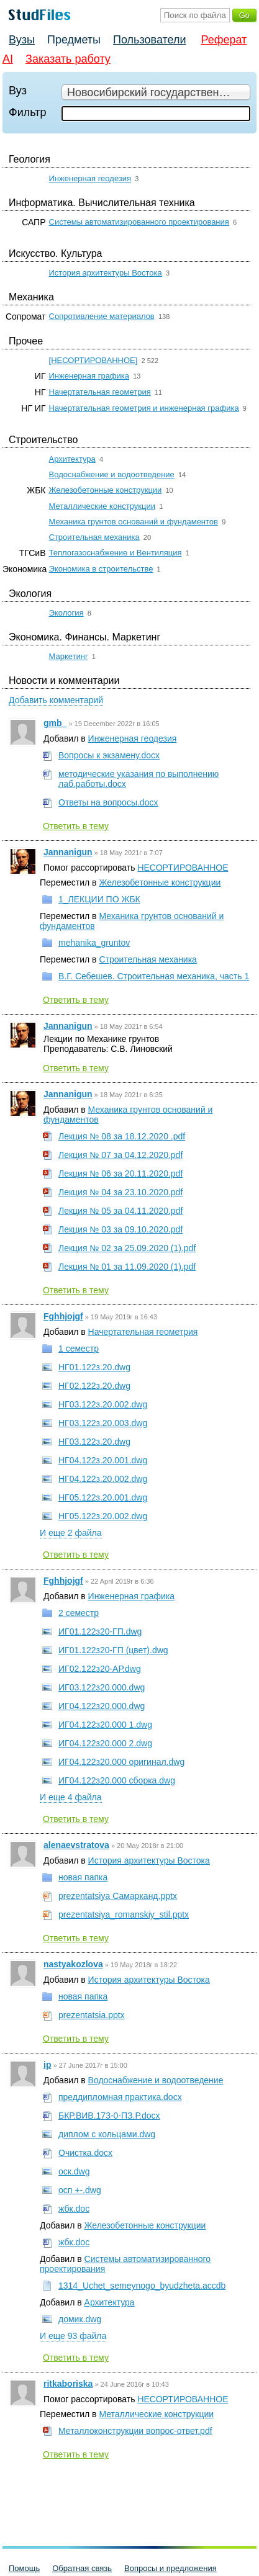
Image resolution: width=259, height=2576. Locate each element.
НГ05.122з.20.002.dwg (102, 1516)
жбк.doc (73, 2209)
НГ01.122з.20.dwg (94, 1367)
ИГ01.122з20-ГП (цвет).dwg (113, 1650)
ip (47, 2065)
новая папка (82, 1877)
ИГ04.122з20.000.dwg (101, 1706)
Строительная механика (94, 537)
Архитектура (72, 459)
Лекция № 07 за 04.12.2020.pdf (120, 1155)
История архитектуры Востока (105, 272)
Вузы (22, 40)
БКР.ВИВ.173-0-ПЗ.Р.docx (109, 2115)
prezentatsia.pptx (91, 2015)
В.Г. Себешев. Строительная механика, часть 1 (153, 976)
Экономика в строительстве (101, 568)
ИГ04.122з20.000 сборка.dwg (116, 1780)
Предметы (74, 40)
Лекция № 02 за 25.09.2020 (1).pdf (127, 1248)
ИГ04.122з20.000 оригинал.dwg (121, 1762)
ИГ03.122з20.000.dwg (101, 1687)
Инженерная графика (89, 375)
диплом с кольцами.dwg (106, 2134)
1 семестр (78, 1348)
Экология (66, 612)
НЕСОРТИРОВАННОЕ (182, 868)
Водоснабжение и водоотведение (112, 474)
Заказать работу (68, 59)
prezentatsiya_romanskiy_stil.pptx (123, 1914)
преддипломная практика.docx (120, 2097)
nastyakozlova (73, 1964)
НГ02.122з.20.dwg (94, 1386)
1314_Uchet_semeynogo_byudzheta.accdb (141, 2286)
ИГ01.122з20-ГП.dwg (100, 1631)
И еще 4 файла (71, 1797)
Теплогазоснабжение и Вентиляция (115, 552)
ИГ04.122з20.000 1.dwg (105, 1725)
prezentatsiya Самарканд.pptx (117, 1896)
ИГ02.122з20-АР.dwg (99, 1669)
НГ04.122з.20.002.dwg (102, 1479)
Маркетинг (68, 656)
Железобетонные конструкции (105, 490)
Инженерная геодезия (90, 178)
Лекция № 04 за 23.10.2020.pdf (120, 1192)
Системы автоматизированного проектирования (139, 222)
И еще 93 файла (73, 2336)
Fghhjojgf (63, 1316)
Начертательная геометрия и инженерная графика (144, 408)
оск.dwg (73, 2171)
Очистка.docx (85, 2153)
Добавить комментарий (56, 700)
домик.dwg (79, 2319)
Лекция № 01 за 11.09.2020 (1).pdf (127, 1267)
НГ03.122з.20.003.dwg (102, 1423)
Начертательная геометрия (100, 392)
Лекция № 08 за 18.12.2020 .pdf (121, 1136)
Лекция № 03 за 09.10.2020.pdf (120, 1229)
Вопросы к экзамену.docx (109, 755)
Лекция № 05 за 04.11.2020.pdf (120, 1211)
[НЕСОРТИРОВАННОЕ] (93, 360)
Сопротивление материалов (102, 316)
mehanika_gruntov (94, 943)
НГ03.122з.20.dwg (94, 1442)
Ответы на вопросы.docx (108, 802)
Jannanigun (68, 852)
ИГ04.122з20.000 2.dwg (105, 1743)
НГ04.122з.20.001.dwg (102, 1460)
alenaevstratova (76, 1845)
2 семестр (78, 1613)
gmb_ (54, 723)
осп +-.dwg (79, 2190)
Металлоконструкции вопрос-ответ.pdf (135, 2431)
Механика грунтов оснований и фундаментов (133, 521)
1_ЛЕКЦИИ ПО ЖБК (99, 899)
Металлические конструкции (102, 506)
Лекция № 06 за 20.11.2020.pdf (120, 1173)
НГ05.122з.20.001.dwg (102, 1497)
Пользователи (149, 40)
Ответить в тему (76, 826)
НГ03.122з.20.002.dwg (102, 1404)
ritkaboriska (68, 2384)
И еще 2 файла (71, 1533)
